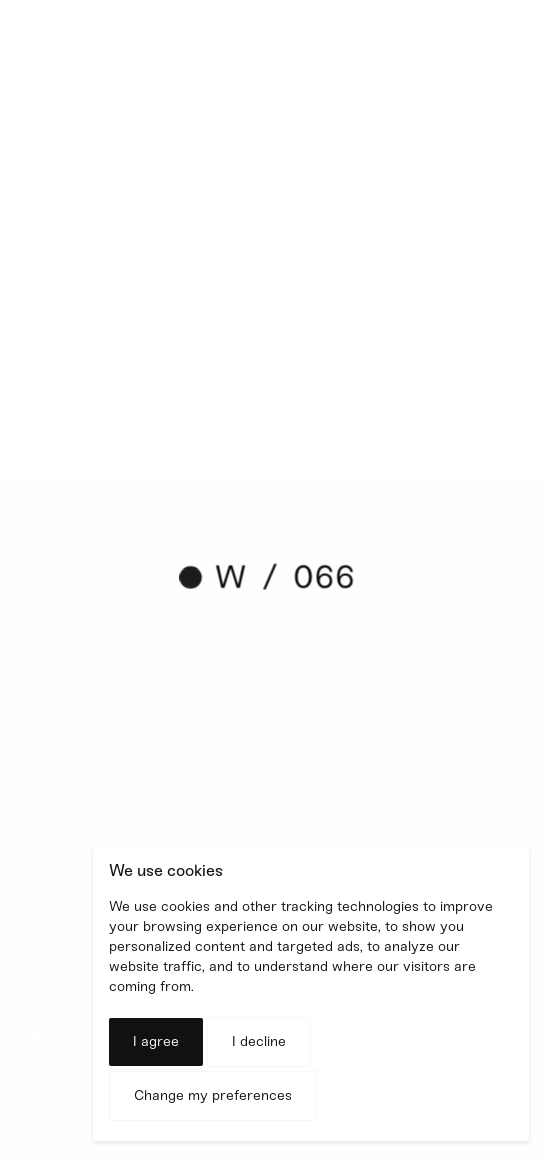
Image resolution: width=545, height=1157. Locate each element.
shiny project (159, 336)
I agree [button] (156, 1041)
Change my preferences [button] (213, 1095)
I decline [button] (259, 1041)
